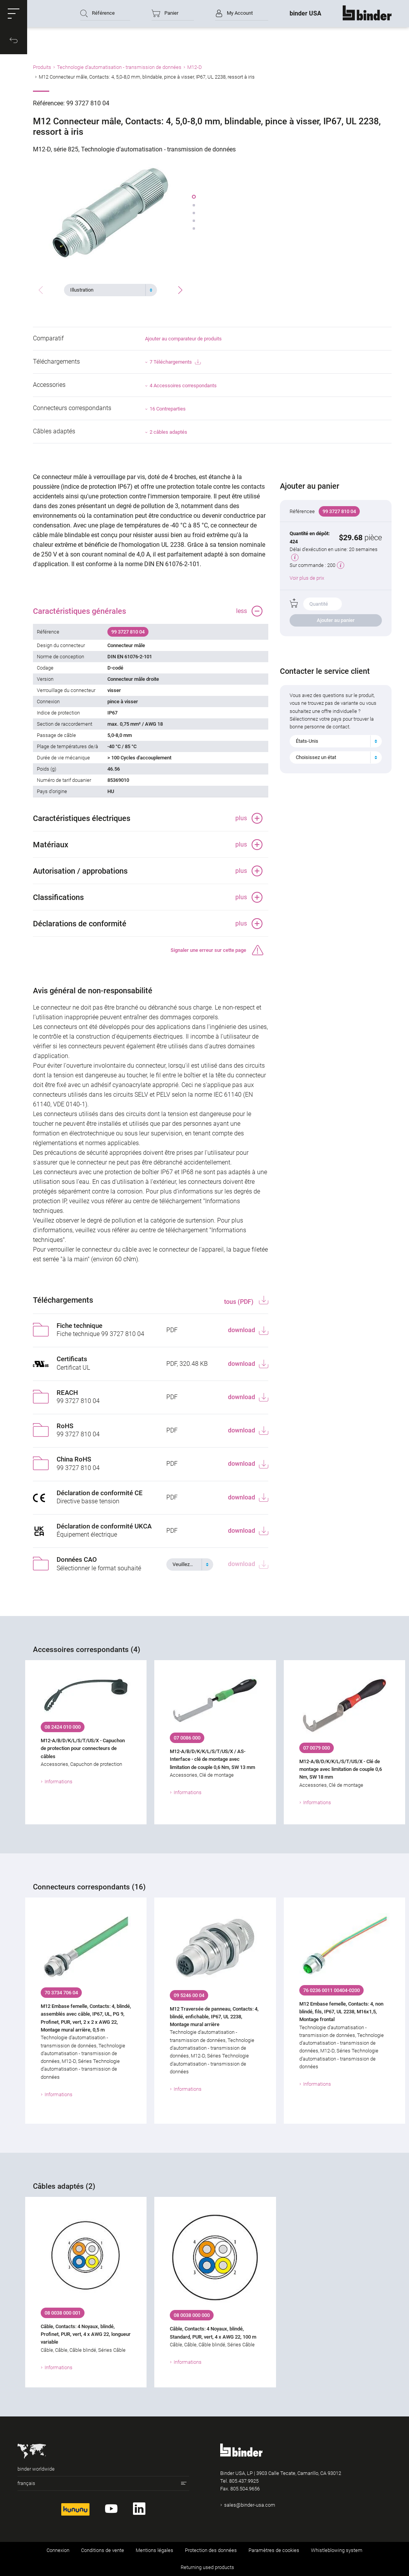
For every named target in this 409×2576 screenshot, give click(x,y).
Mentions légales (154, 2550)
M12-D (194, 67)
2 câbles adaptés (168, 432)
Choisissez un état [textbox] (316, 757)
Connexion (58, 2550)
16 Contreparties (168, 409)
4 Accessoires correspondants (183, 385)
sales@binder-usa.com (249, 2505)
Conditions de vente (102, 2550)
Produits (42, 67)
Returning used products (207, 2567)
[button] (13, 13)
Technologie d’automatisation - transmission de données (119, 67)
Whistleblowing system (336, 2550)
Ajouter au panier (336, 620)
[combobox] (110, 290)
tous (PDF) (239, 1301)
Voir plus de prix (307, 578)
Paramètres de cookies (274, 2550)
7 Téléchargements (175, 362)
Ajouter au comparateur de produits (183, 339)
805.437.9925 (244, 2481)
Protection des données (211, 2550)
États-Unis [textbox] (307, 741)
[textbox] (107, 290)
